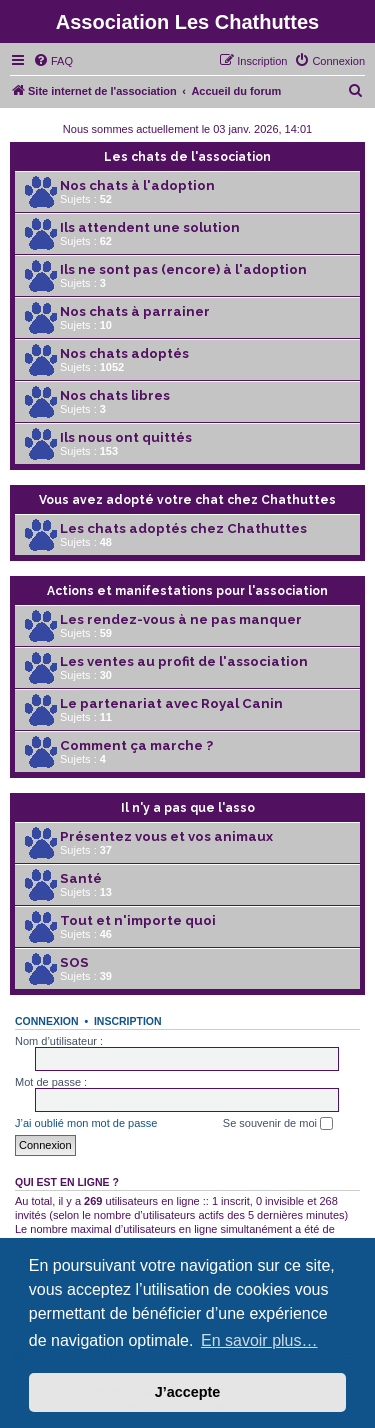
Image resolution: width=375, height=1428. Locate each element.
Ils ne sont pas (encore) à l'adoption (183, 269)
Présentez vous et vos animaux (166, 836)
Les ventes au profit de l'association (184, 661)
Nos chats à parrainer (135, 311)
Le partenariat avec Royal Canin (171, 703)
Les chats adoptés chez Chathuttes (183, 528)
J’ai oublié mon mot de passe (86, 1123)
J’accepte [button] (188, 1392)
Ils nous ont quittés (126, 437)
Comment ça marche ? (136, 745)
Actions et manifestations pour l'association (187, 591)
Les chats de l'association (187, 157)
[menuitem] (53, 61)
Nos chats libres (115, 395)
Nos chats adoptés (124, 353)
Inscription (128, 1021)
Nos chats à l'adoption (137, 185)
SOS (74, 962)
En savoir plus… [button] (259, 1340)
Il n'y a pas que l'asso (188, 808)
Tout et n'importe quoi (138, 920)
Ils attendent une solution (150, 227)
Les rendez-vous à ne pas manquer (181, 619)
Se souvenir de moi (278, 1124)
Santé (81, 878)
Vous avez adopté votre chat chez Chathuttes (187, 500)
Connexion (47, 1021)
